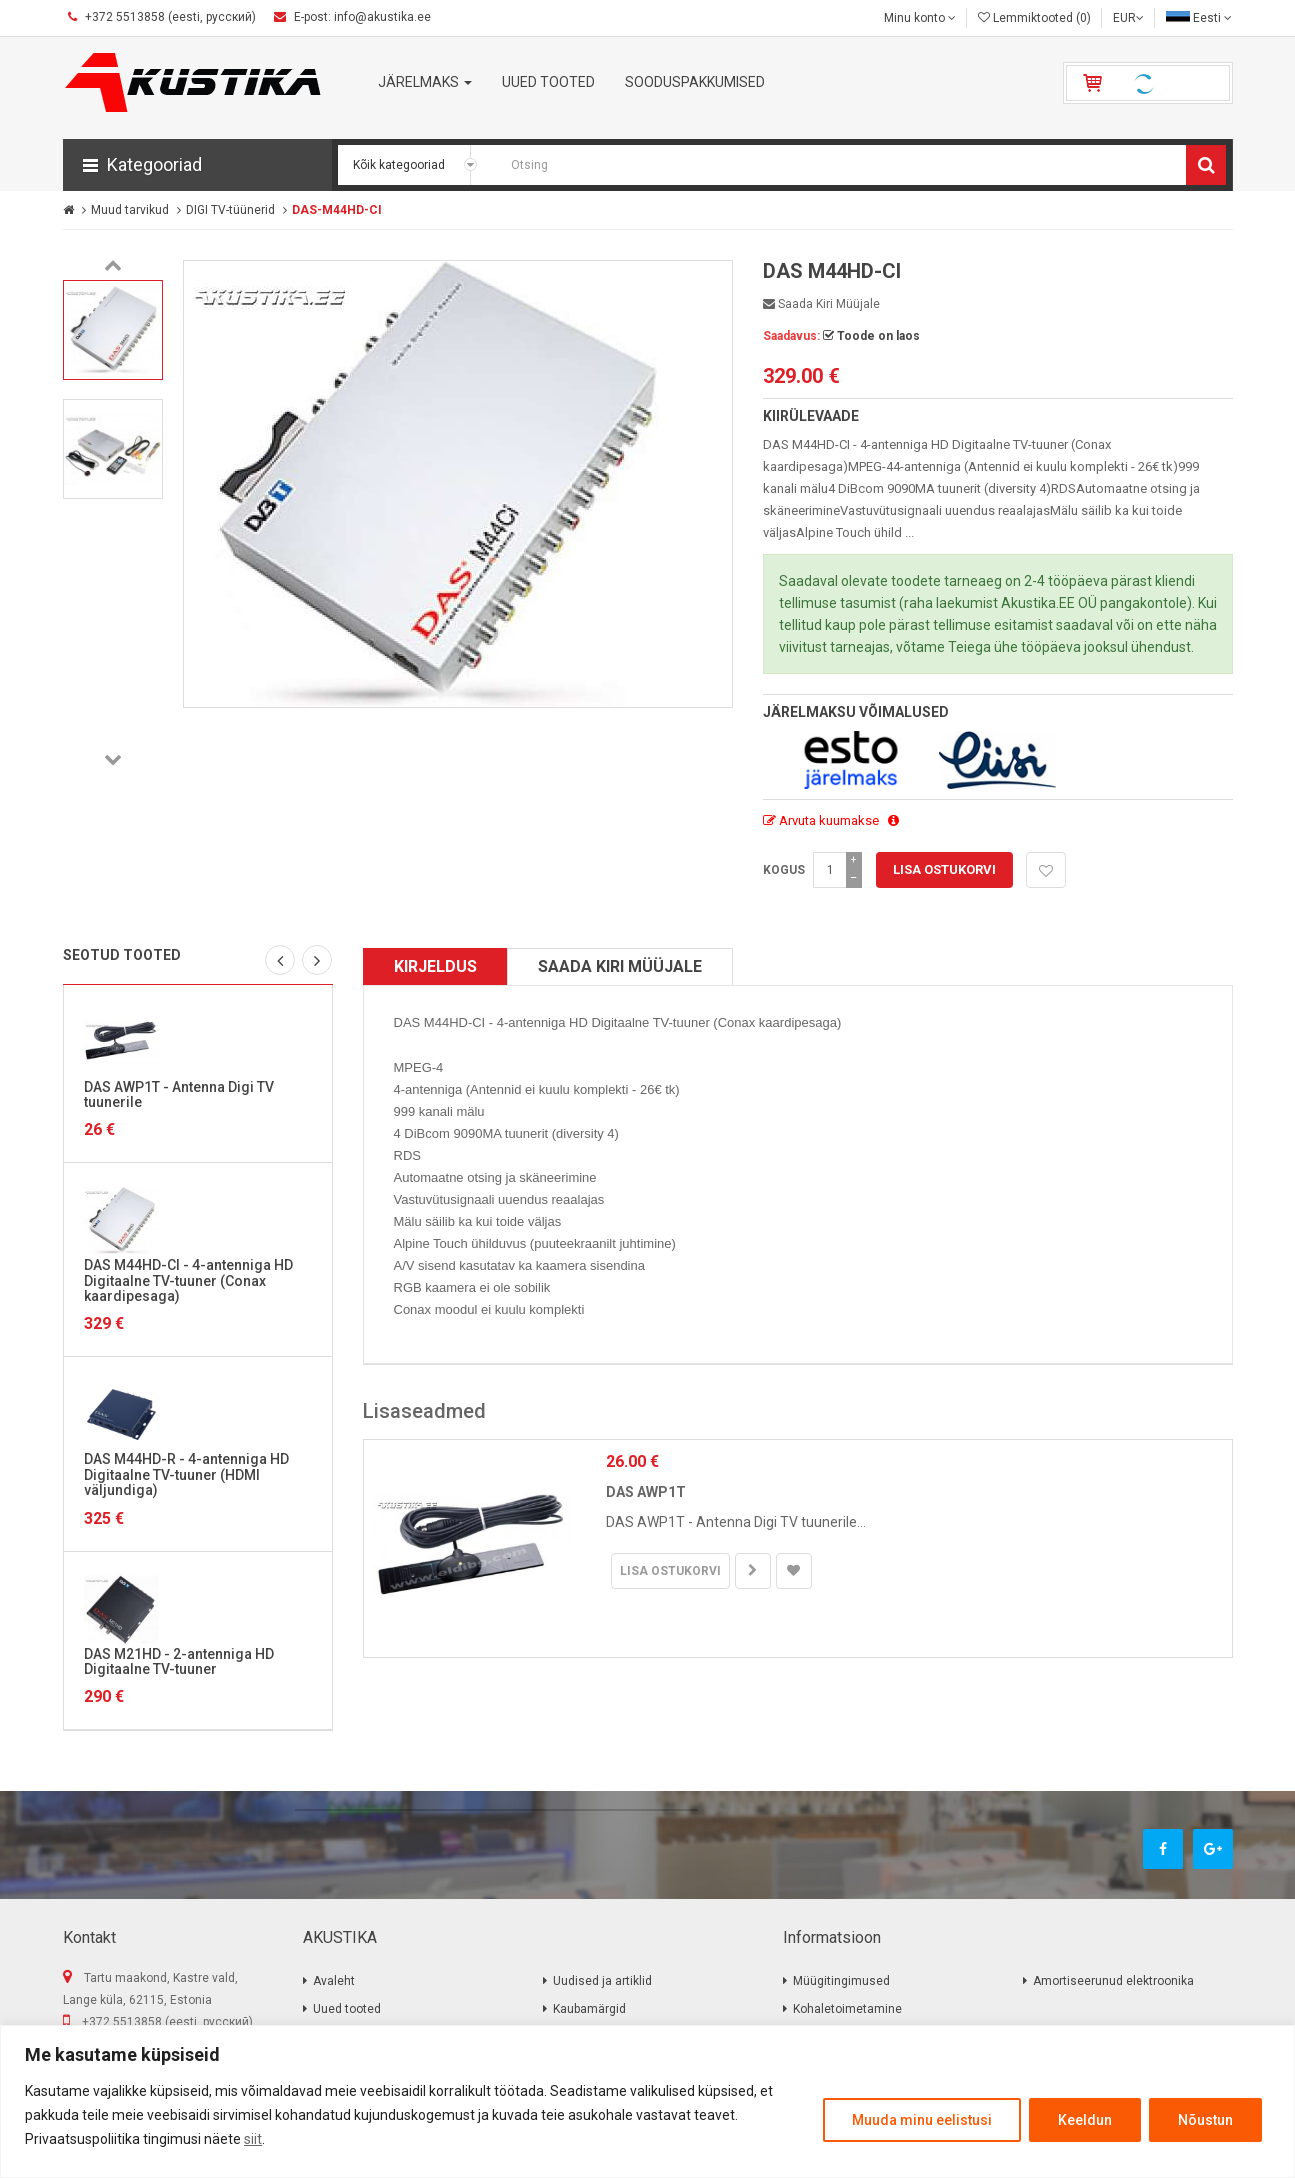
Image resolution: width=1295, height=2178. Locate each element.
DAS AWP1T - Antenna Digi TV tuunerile (179, 1094)
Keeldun (1085, 2120)
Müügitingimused (841, 1981)
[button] (197, 165)
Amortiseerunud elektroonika (1113, 1981)
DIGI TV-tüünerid (230, 210)
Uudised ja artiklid (602, 1981)
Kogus (784, 870)
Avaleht (334, 1981)
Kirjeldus (435, 966)
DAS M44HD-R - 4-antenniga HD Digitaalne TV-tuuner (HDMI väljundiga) (186, 1474)
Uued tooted (347, 2009)
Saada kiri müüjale (821, 304)
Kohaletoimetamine (847, 2009)
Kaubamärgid (589, 2009)
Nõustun (1205, 2120)
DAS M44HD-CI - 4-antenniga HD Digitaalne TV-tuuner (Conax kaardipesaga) (188, 1280)
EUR (1128, 18)
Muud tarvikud (130, 210)
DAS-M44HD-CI (337, 210)
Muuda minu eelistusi (922, 2120)
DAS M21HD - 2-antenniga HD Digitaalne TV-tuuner (179, 1661)
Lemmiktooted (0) (1034, 18)
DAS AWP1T (646, 1492)
